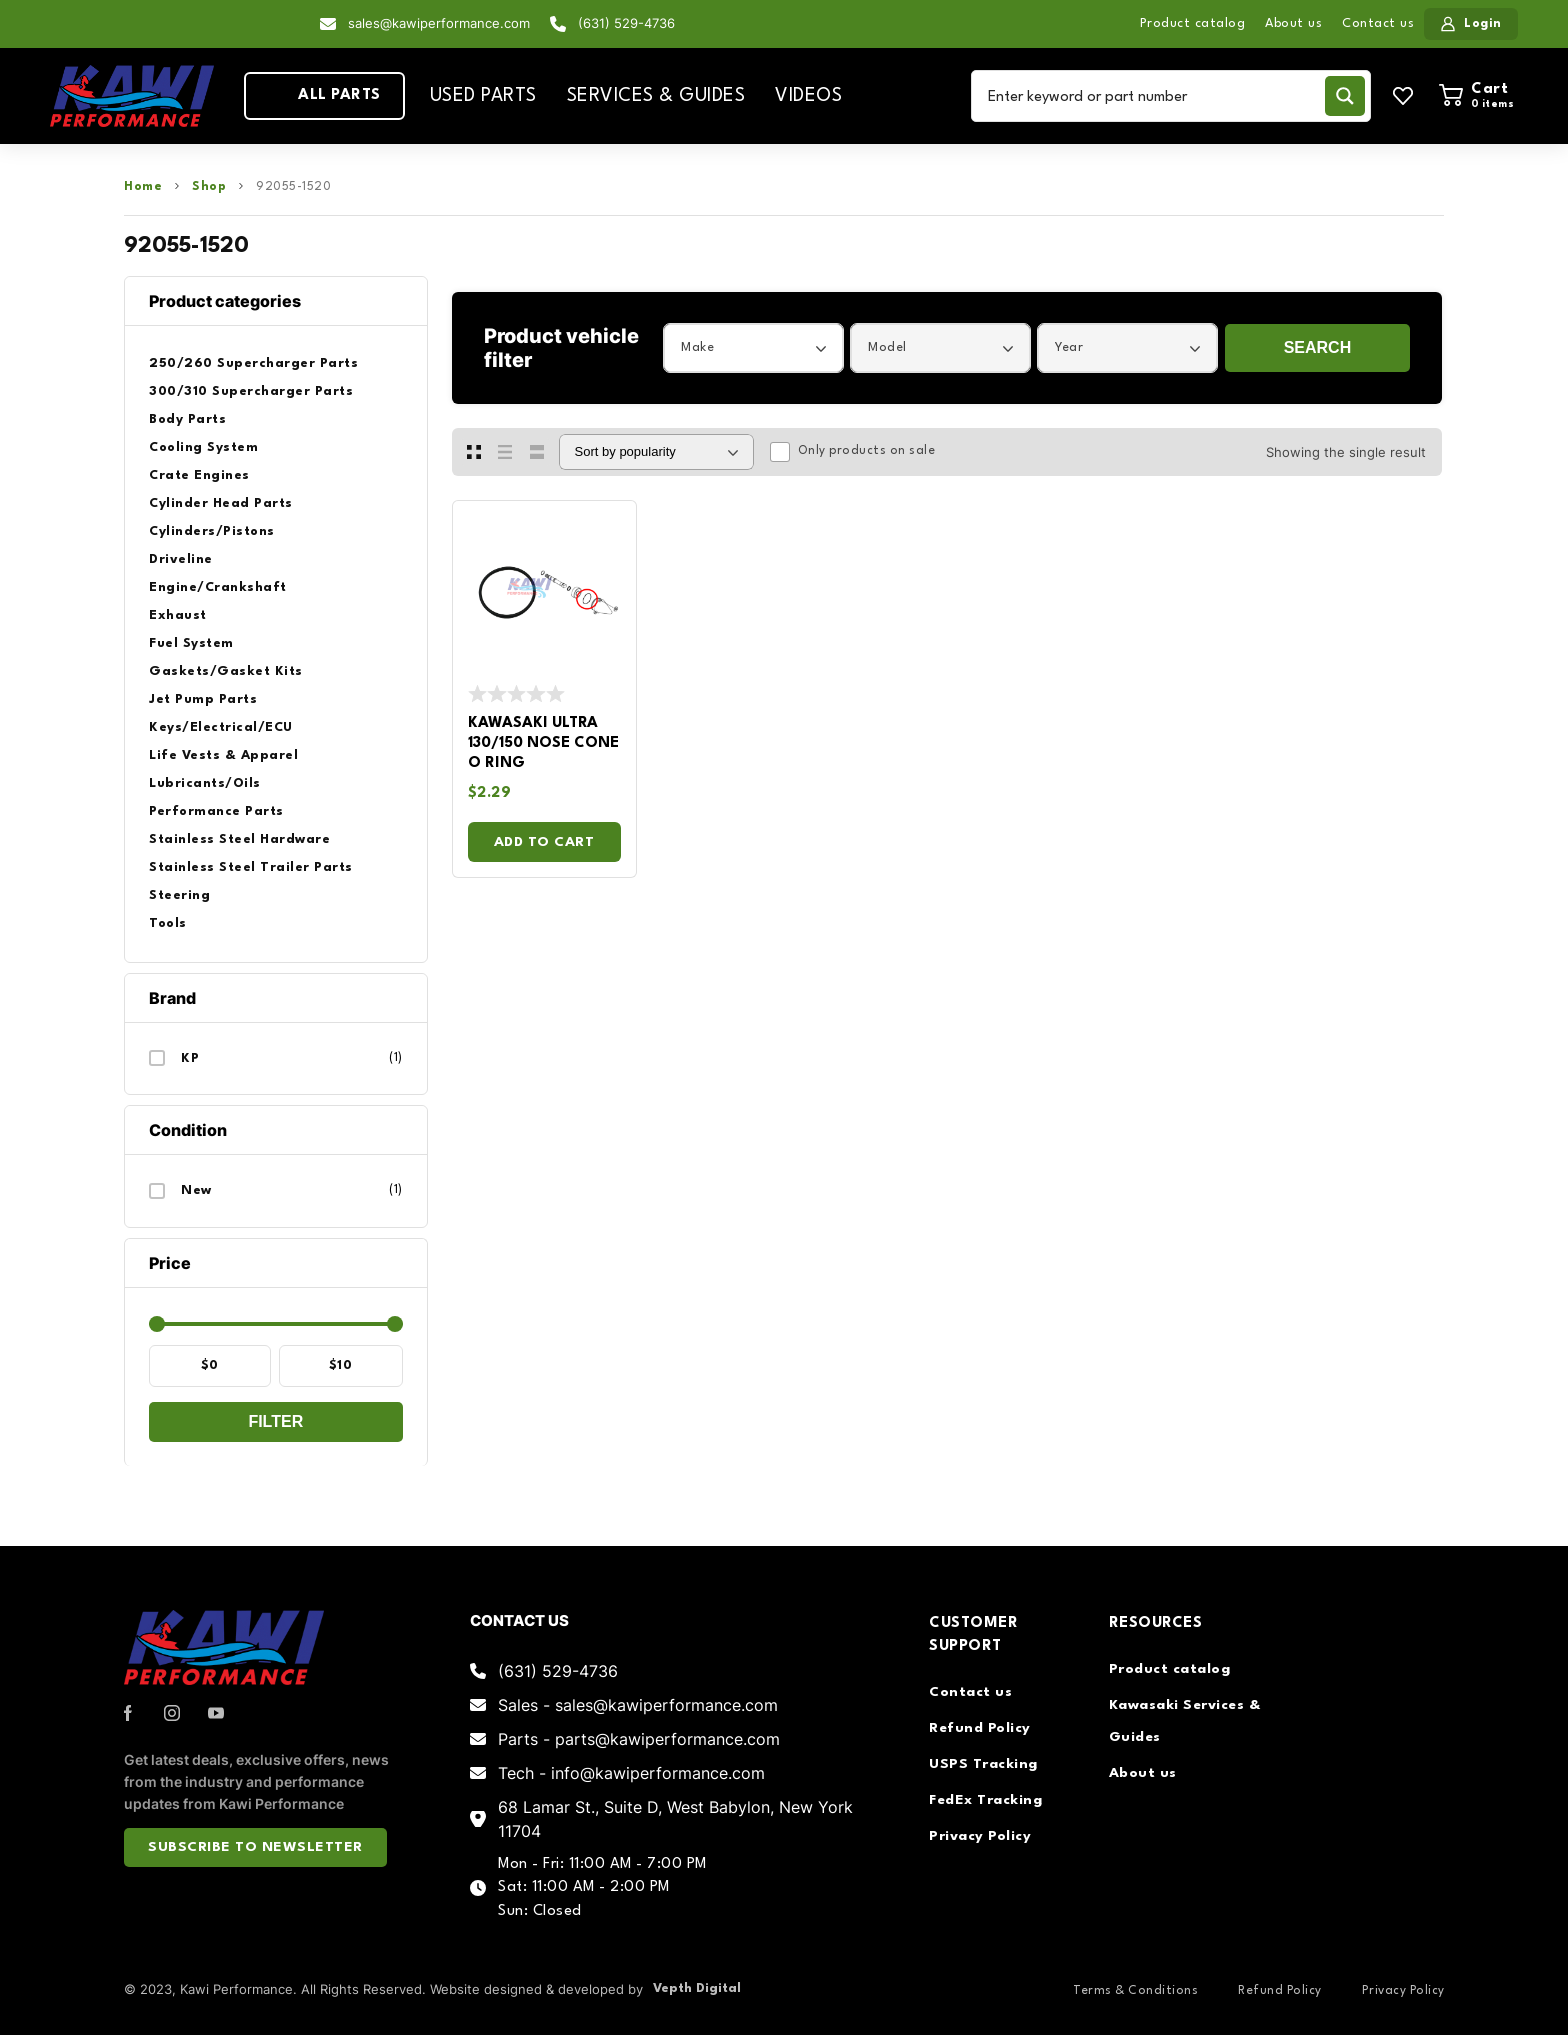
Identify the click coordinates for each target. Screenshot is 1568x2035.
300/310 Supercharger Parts (251, 391)
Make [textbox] (697, 347)
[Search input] (1152, 96)
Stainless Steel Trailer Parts (251, 867)
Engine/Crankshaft (218, 587)
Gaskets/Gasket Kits (226, 671)
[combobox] (753, 348)
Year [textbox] (1069, 347)
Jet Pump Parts (203, 699)
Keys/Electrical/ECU (221, 727)
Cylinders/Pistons (212, 531)
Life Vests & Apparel (223, 755)
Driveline (181, 559)
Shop (209, 187)
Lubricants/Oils (205, 783)
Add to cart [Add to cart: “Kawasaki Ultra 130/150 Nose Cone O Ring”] (544, 842)
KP (190, 1058)
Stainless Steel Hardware (239, 839)
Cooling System (203, 447)
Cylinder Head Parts (221, 503)
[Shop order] (656, 452)
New (196, 1190)
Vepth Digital (697, 1988)
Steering (179, 895)
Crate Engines (199, 475)
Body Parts (187, 419)
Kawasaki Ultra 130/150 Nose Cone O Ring (543, 743)
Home (143, 187)
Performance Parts (216, 811)
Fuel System (191, 643)
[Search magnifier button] (1345, 96)
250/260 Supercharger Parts (253, 363)
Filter (275, 1421)
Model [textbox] (887, 347)
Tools (168, 923)
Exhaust (178, 615)
